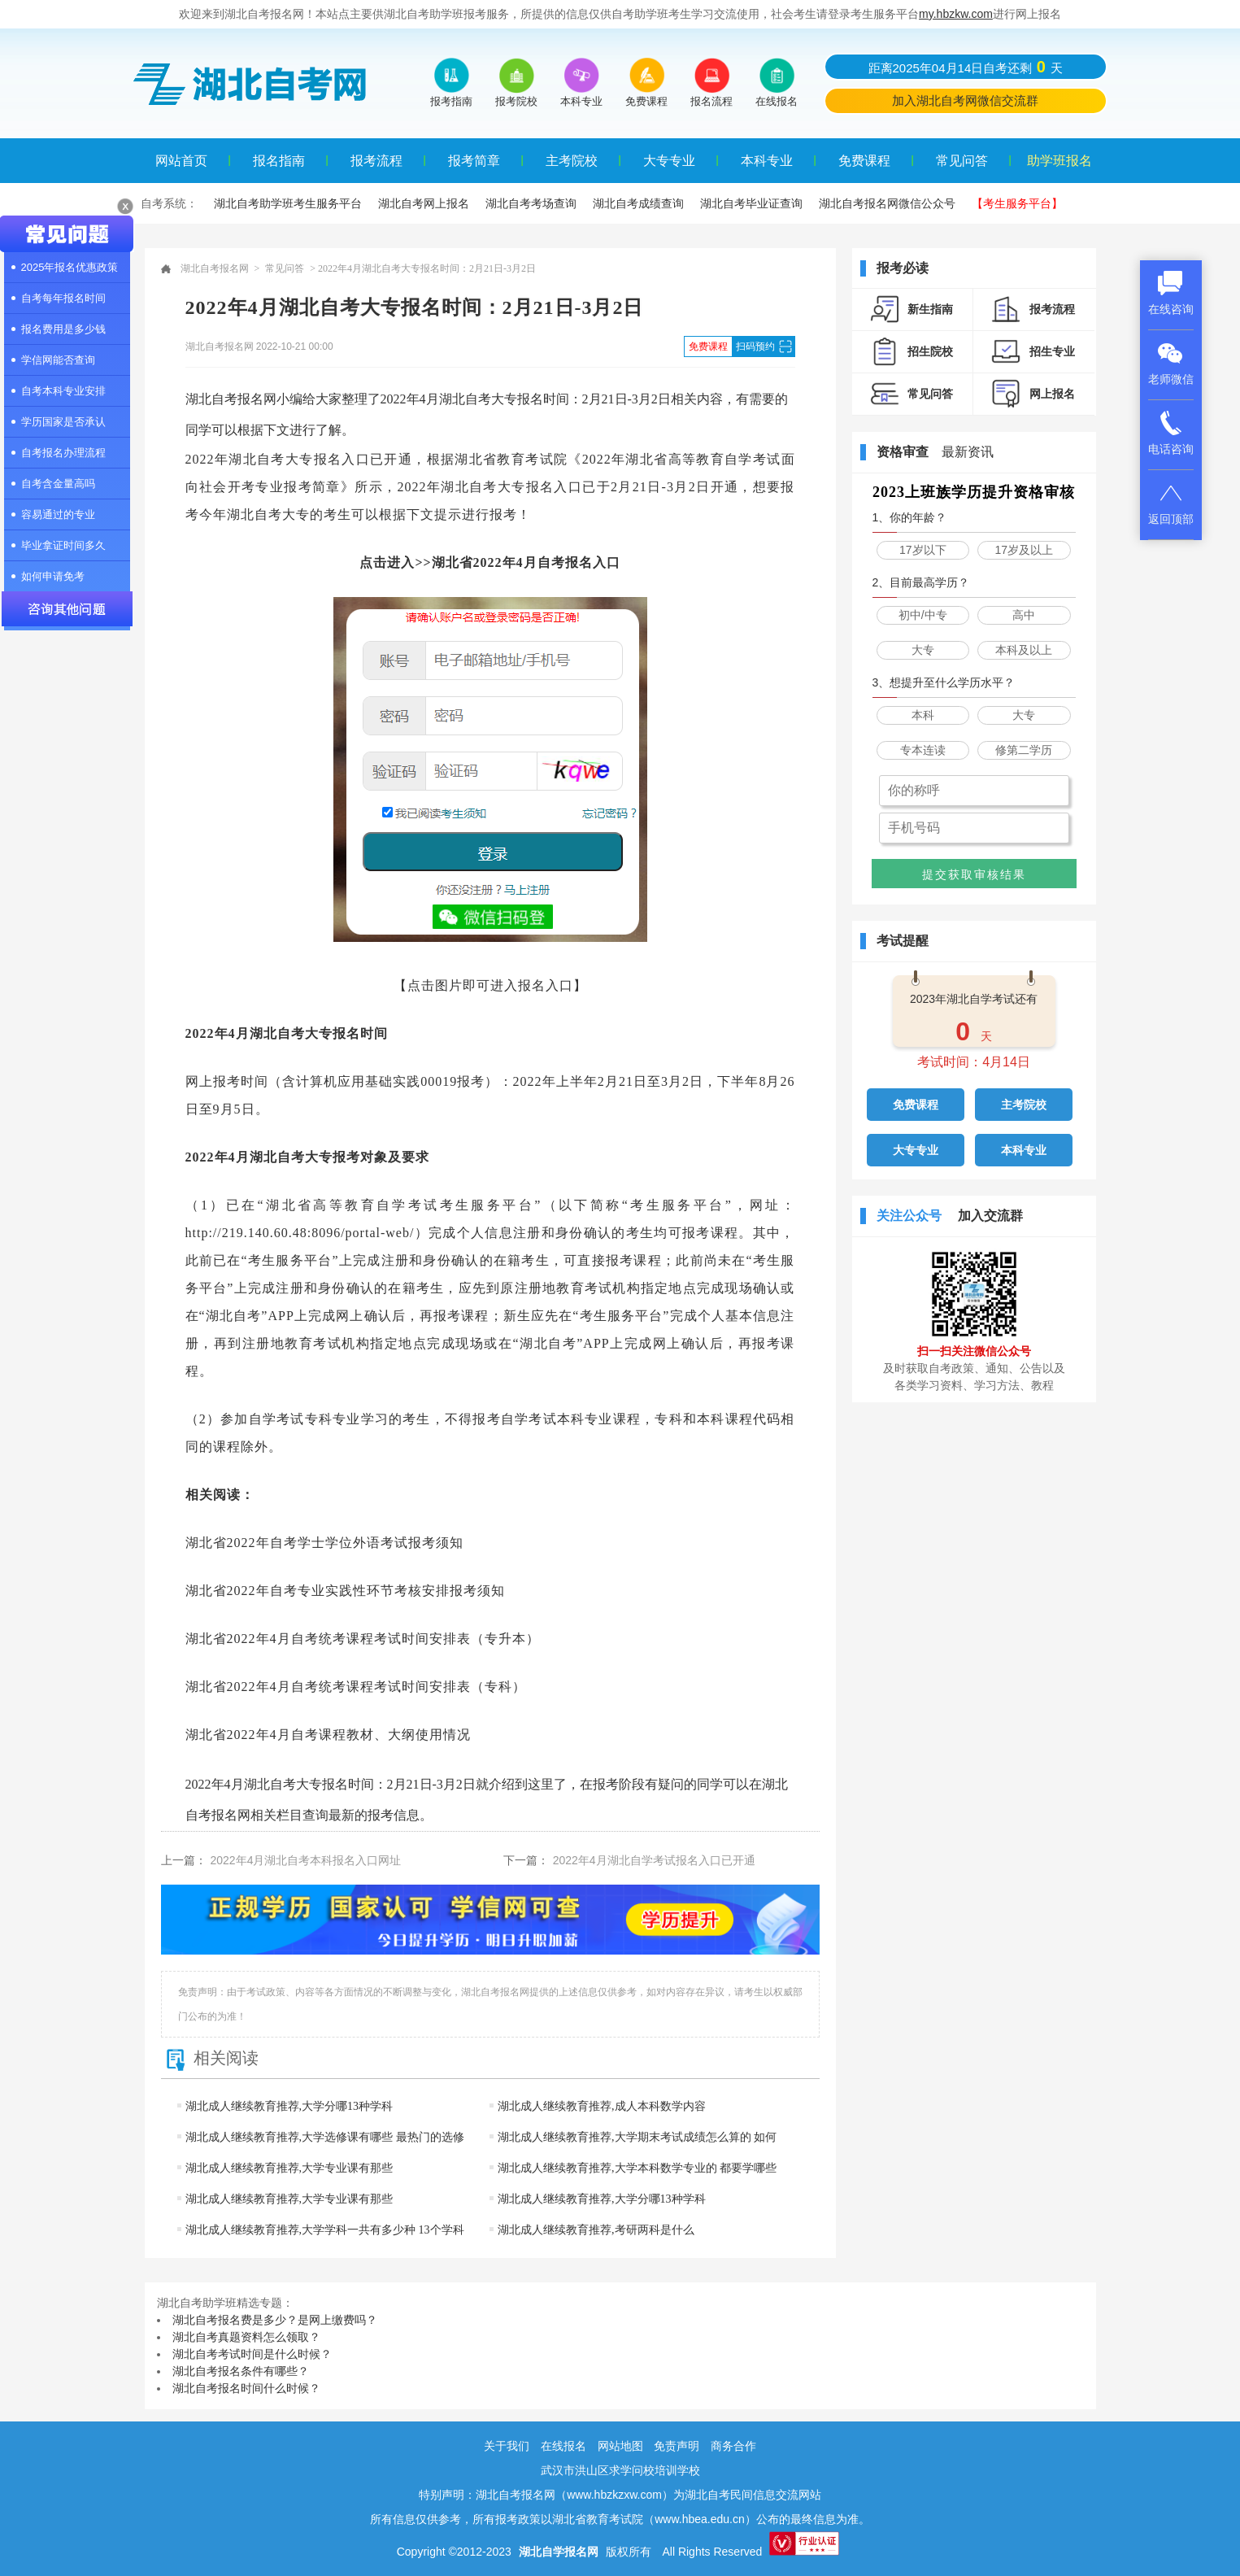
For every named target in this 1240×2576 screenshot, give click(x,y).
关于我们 (506, 2445)
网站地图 (620, 2445)
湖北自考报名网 (215, 268)
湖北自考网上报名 (423, 203)
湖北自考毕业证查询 (751, 203)
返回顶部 (1171, 502)
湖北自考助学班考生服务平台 (288, 203)
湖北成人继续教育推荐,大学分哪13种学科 (289, 2106)
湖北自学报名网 (558, 2551)
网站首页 (181, 161)
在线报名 (563, 2445)
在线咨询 (1171, 293)
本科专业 (767, 161)
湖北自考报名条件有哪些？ (240, 2371)
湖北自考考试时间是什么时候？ (252, 2353)
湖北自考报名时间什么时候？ (246, 2388)
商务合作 (733, 2445)
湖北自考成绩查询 (638, 203)
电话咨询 (1171, 432)
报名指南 (279, 161)
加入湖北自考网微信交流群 (965, 100)
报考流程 (376, 161)
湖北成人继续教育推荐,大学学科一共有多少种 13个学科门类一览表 (320, 2245)
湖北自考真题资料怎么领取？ (246, 2336)
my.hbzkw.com (956, 13)
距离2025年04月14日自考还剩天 (965, 67)
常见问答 (962, 161)
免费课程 (864, 161)
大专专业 (669, 161)
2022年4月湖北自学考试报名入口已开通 (654, 1860)
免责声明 (676, 2445)
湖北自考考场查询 (530, 203)
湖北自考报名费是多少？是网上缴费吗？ (274, 2319)
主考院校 (572, 161)
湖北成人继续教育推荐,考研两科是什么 (596, 2230)
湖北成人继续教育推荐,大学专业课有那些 (289, 2168)
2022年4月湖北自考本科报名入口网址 (306, 1860)
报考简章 (474, 161)
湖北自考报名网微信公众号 (887, 203)
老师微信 (1171, 363)
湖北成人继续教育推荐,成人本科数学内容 (602, 2106)
